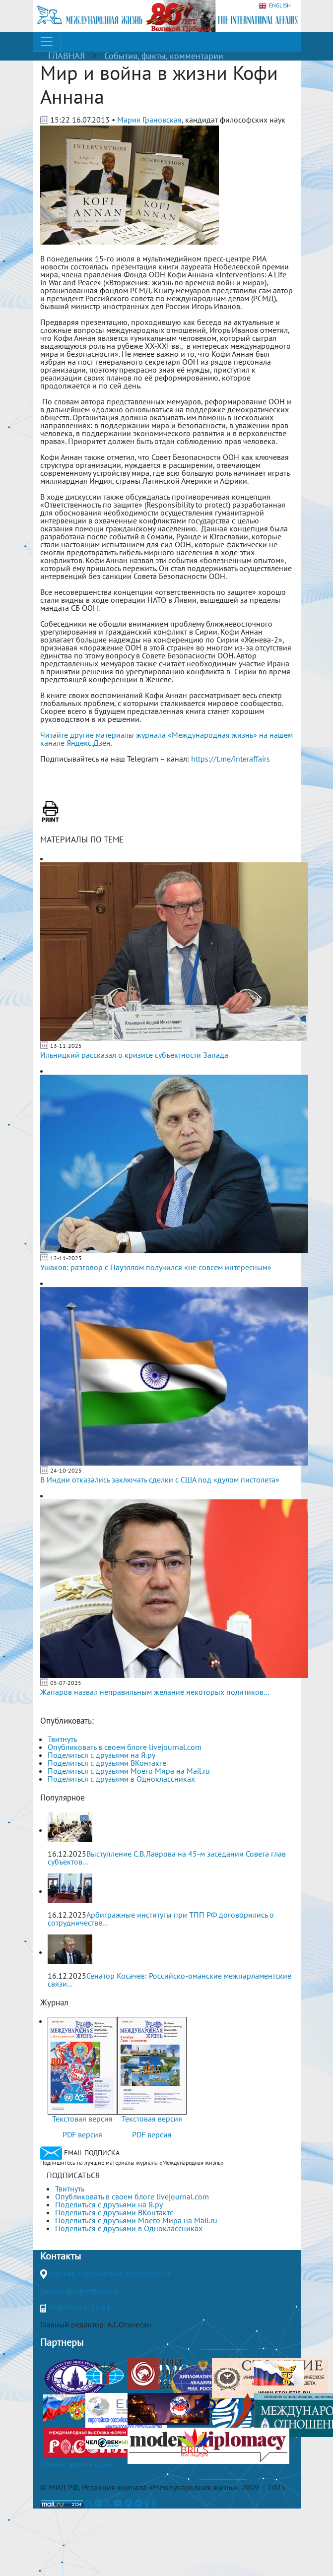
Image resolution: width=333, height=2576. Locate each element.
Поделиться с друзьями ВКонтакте (107, 1763)
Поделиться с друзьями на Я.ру (101, 1755)
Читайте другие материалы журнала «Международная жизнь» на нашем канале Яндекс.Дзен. (166, 739)
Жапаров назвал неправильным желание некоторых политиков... (154, 1692)
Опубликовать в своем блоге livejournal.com (124, 1747)
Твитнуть (62, 1739)
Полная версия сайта (77, 2464)
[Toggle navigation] (47, 42)
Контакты (60, 2256)
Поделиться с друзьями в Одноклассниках (121, 1779)
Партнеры (61, 2342)
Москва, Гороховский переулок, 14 (110, 2273)
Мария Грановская (149, 120)
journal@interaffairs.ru (79, 2291)
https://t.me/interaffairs (230, 759)
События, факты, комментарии (163, 56)
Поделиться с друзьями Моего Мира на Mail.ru (129, 1771)
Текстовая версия (82, 2119)
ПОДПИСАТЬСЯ (73, 2175)
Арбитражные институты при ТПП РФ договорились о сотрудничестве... (161, 1919)
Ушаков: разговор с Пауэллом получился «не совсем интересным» (155, 1267)
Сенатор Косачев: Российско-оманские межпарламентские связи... (169, 1980)
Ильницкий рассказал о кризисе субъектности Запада (134, 1055)
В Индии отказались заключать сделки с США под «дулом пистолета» (159, 1479)
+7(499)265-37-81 (79, 2307)
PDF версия (82, 2134)
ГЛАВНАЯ (66, 56)
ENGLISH (275, 5)
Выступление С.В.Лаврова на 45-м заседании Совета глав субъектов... (167, 1858)
